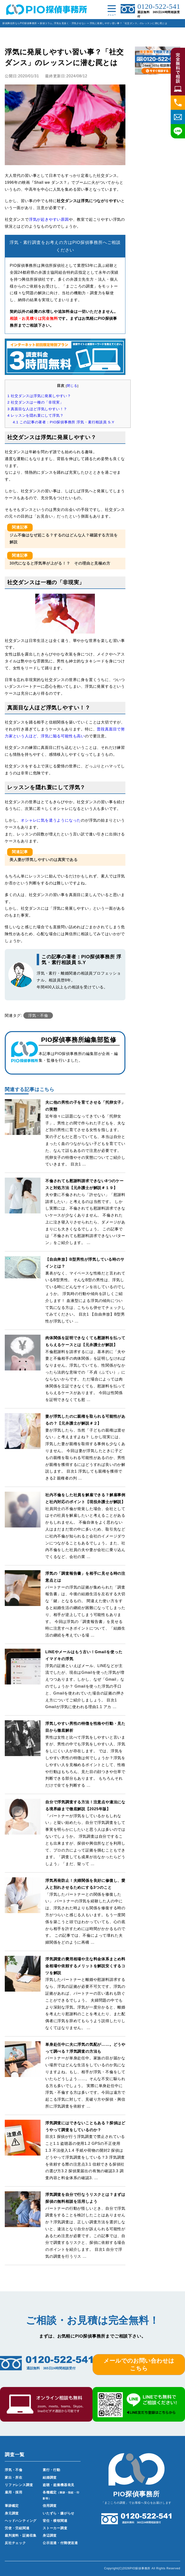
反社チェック (15, 2543)
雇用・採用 (13, 2492)
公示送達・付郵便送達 (60, 2543)
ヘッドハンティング (20, 2521)
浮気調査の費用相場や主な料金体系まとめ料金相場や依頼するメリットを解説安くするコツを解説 (85, 1966)
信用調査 (50, 2506)
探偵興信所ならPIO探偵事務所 (19, 23)
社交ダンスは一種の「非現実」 (35, 402)
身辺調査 (50, 2535)
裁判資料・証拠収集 (20, 2535)
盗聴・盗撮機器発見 (58, 2485)
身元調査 (12, 2513)
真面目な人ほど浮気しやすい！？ (37, 409)
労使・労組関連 (17, 2528)
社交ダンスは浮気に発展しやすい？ (39, 396)
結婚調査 (50, 2477)
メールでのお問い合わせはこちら (138, 2364)
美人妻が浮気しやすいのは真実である (44, 860)
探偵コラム (46, 23)
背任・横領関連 (55, 2521)
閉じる (72, 386)
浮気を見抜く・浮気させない (70, 23)
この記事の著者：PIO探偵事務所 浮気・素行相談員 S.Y (63, 422)
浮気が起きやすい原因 (49, 219)
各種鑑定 (61, 2495)
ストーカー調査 (55, 2528)
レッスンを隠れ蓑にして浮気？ (35, 415)
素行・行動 (51, 2470)
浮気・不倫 (38, 1015)
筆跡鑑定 (12, 2506)
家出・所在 (13, 2477)
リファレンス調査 (19, 2485)
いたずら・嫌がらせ (58, 2513)
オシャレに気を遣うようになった (51, 820)
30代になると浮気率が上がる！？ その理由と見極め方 (60, 563)
